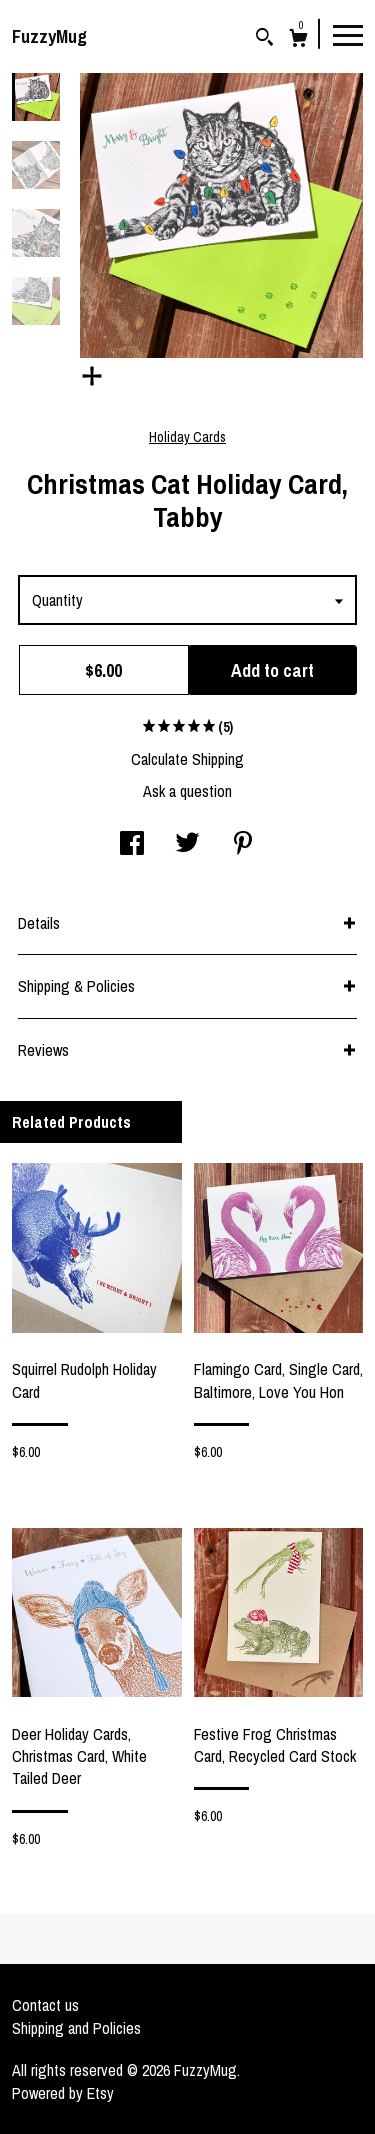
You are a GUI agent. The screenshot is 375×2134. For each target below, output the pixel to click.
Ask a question (187, 791)
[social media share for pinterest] (243, 845)
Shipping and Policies (76, 2028)
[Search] (264, 39)
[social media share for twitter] (187, 845)
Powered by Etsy (63, 2093)
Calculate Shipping (187, 759)
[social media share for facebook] (132, 845)
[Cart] (298, 40)
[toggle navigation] (348, 34)
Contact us (45, 2005)
